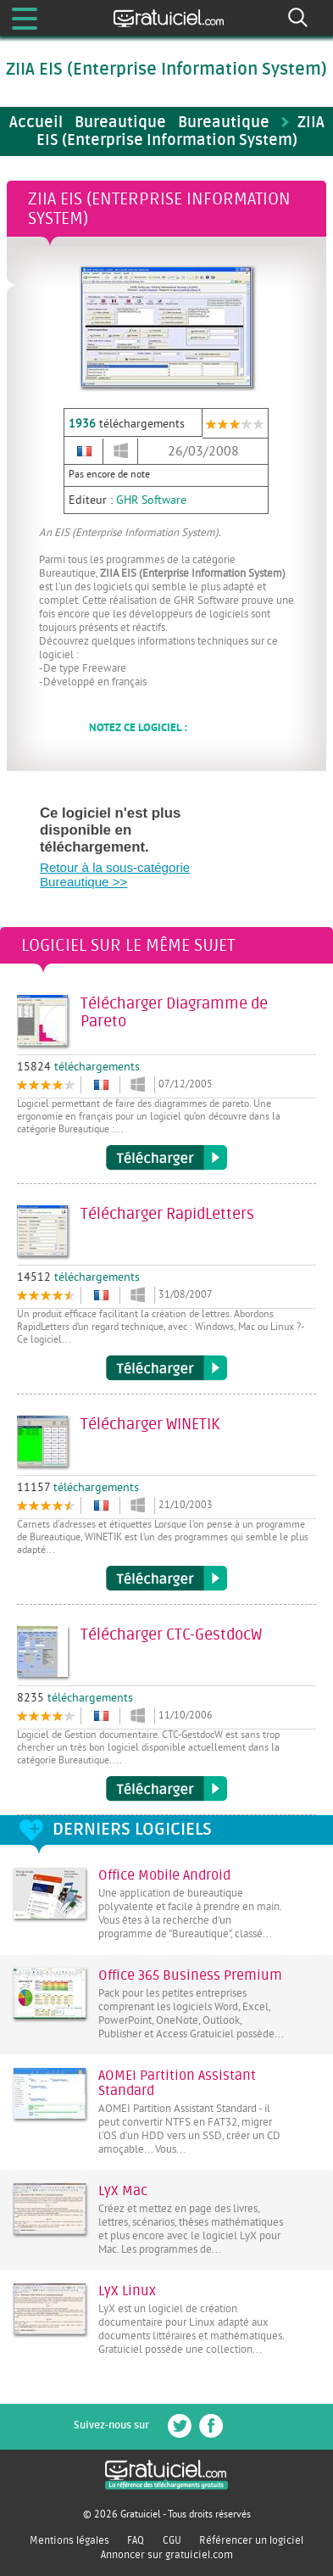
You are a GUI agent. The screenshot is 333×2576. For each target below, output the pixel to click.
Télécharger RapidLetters (166, 1368)
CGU (172, 2540)
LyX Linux (127, 2291)
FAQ (135, 2540)
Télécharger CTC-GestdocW (166, 1789)
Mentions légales (69, 2540)
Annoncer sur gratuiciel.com (167, 2555)
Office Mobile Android (164, 1875)
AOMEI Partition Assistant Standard (177, 2083)
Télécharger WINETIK (166, 1578)
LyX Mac (122, 2191)
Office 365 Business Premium (190, 1975)
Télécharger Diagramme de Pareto (166, 1158)
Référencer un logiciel (251, 2540)
